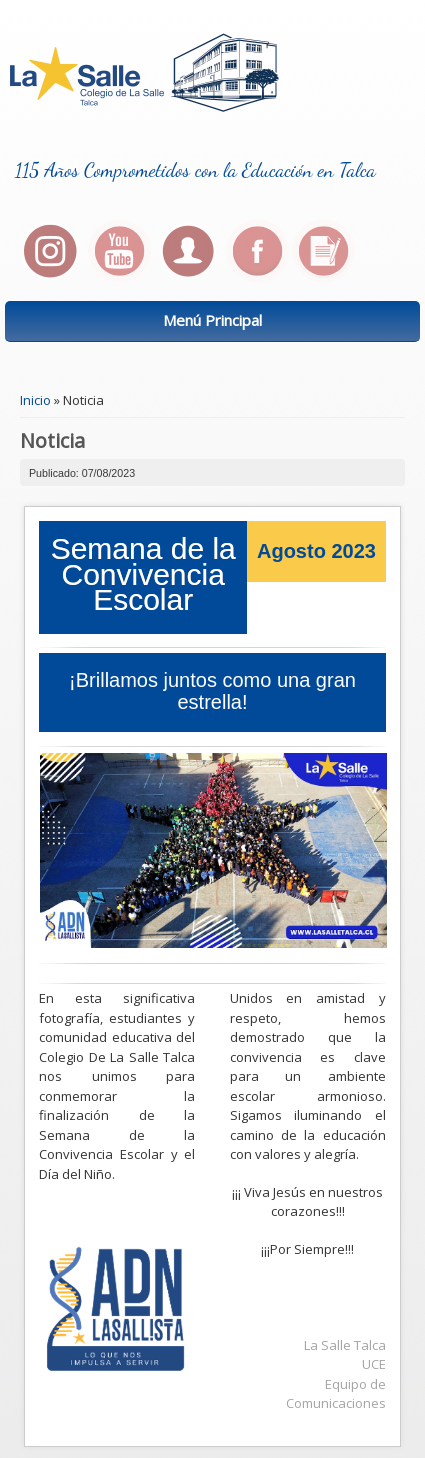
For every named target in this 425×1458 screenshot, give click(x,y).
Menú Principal (212, 320)
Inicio (35, 400)
